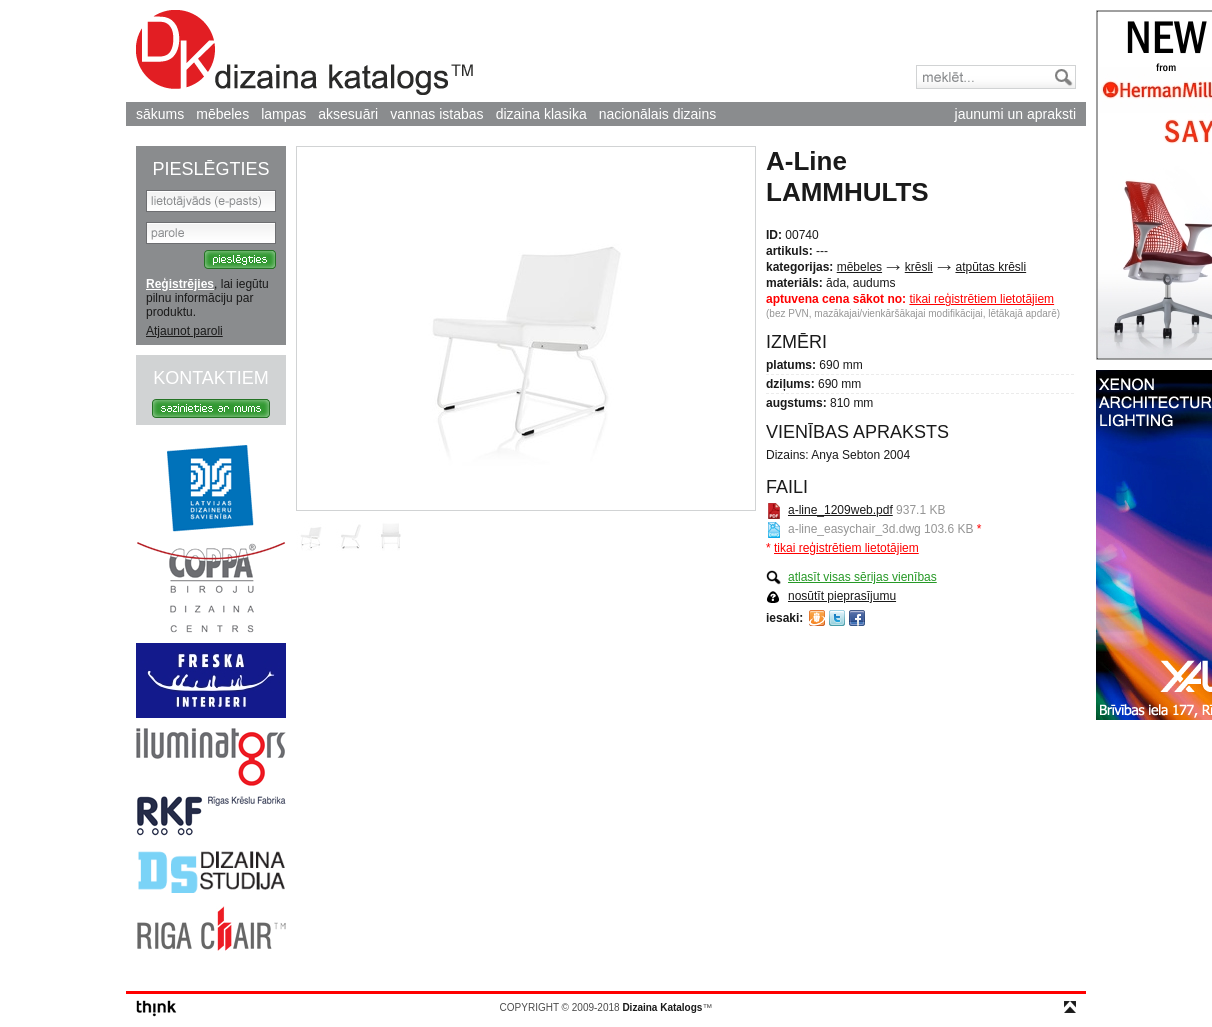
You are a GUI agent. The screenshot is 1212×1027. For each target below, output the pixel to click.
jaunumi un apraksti (1015, 114)
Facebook (857, 618)
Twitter (837, 618)
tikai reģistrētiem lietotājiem (981, 299)
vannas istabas (436, 114)
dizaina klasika (541, 114)
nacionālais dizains (658, 114)
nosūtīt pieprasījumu (842, 596)
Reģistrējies (180, 284)
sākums (160, 114)
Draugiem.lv (817, 618)
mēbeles (222, 114)
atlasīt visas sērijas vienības (862, 577)
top (1070, 1007)
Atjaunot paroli (184, 331)
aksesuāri (348, 114)
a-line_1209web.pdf (840, 510)
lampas (283, 114)
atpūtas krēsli (990, 267)
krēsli (919, 267)
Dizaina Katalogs (304, 52)
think (156, 1008)
